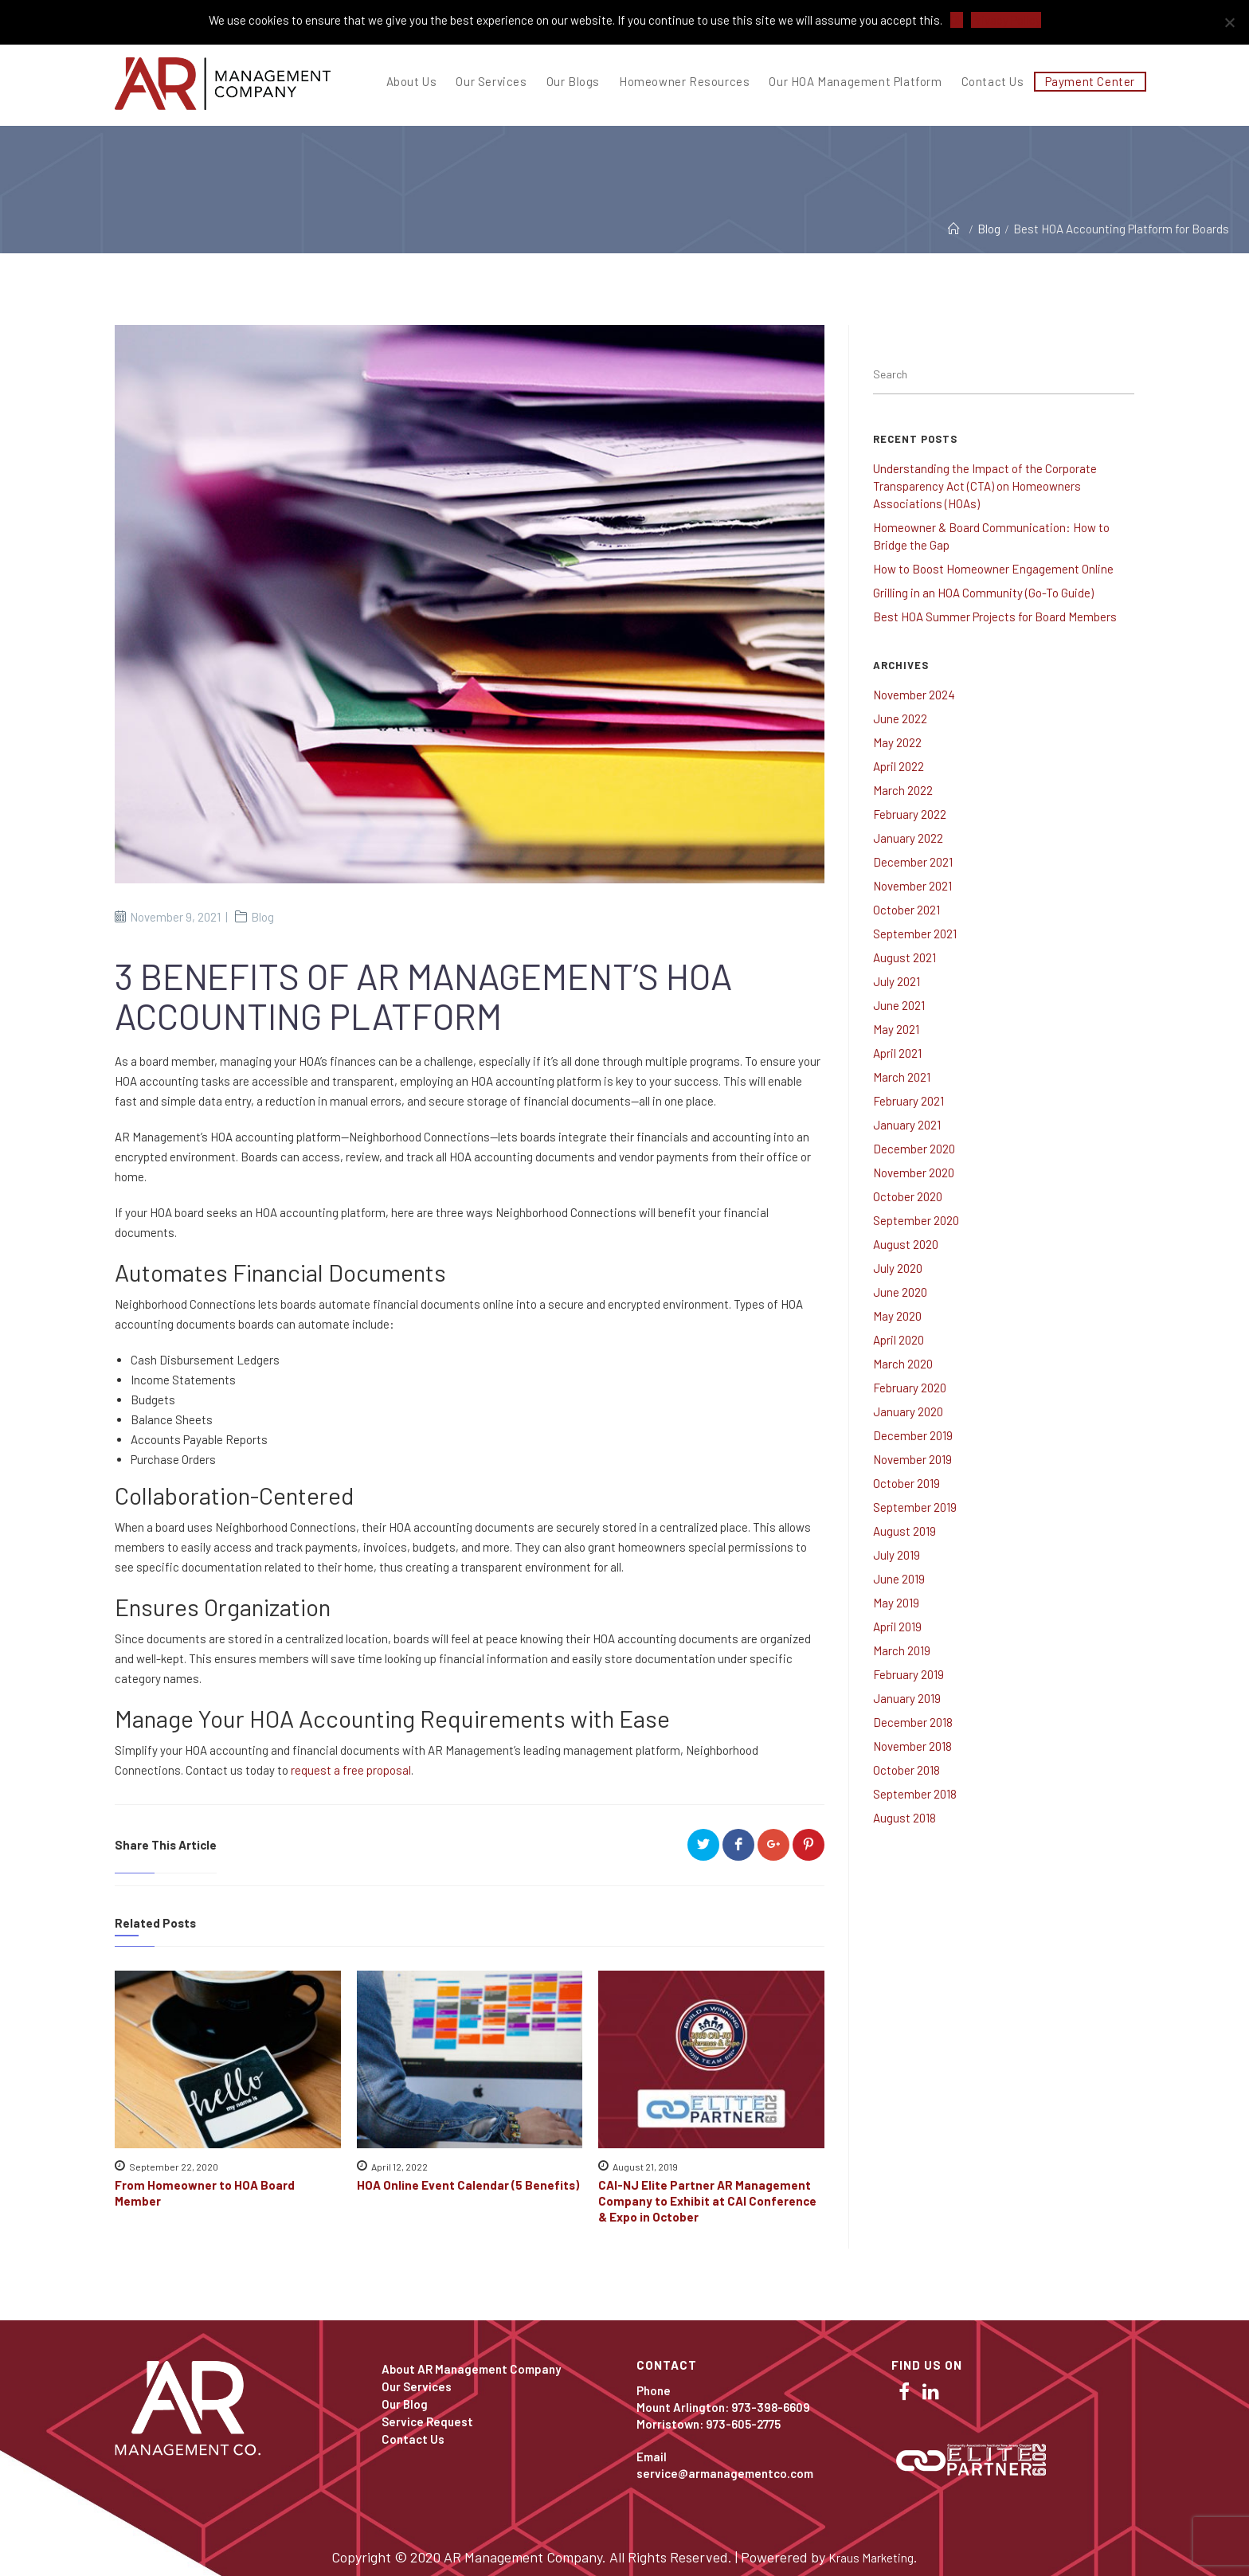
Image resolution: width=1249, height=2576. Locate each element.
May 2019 (896, 1602)
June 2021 (899, 1005)
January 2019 (907, 1698)
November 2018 (912, 1746)
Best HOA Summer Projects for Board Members (995, 616)
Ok (956, 20)
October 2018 (906, 1770)
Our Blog (405, 2404)
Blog (262, 917)
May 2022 (897, 742)
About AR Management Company (471, 2369)
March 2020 (903, 1364)
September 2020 (916, 1220)
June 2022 (900, 718)
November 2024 (914, 694)
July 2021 (896, 981)
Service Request (427, 2421)
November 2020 (913, 1172)
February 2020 (909, 1387)
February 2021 (908, 1101)
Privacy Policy (1006, 20)
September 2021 (915, 933)
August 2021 (904, 957)
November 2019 (912, 1459)
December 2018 (913, 1722)
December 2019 (913, 1435)
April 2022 (898, 766)
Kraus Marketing (871, 2558)
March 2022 (903, 790)
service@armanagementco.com (724, 2473)
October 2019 (906, 1483)
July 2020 (897, 1268)
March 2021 (901, 1077)
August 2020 (905, 1244)
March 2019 (901, 1650)
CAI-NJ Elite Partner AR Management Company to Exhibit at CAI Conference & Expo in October (707, 2201)
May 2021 (896, 1029)
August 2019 (904, 1531)
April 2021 (897, 1053)
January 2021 (907, 1125)
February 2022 (909, 814)
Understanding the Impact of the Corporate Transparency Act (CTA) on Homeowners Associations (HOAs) (985, 486)
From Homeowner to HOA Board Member (205, 2193)
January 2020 (908, 1411)
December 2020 (914, 1148)
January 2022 (908, 838)
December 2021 (913, 862)
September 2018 (915, 1794)
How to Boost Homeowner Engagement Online (993, 569)
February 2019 (908, 1674)
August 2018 (904, 1818)
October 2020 (907, 1196)
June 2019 (899, 1579)
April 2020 (898, 1340)
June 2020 (900, 1292)
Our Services (417, 2386)
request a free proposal (351, 1770)
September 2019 (915, 1507)
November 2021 (912, 886)
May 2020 (897, 1316)
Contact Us (413, 2439)
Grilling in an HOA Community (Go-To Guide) (983, 592)
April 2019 (897, 1626)
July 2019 (896, 1555)
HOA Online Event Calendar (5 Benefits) (468, 2185)
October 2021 (906, 909)
